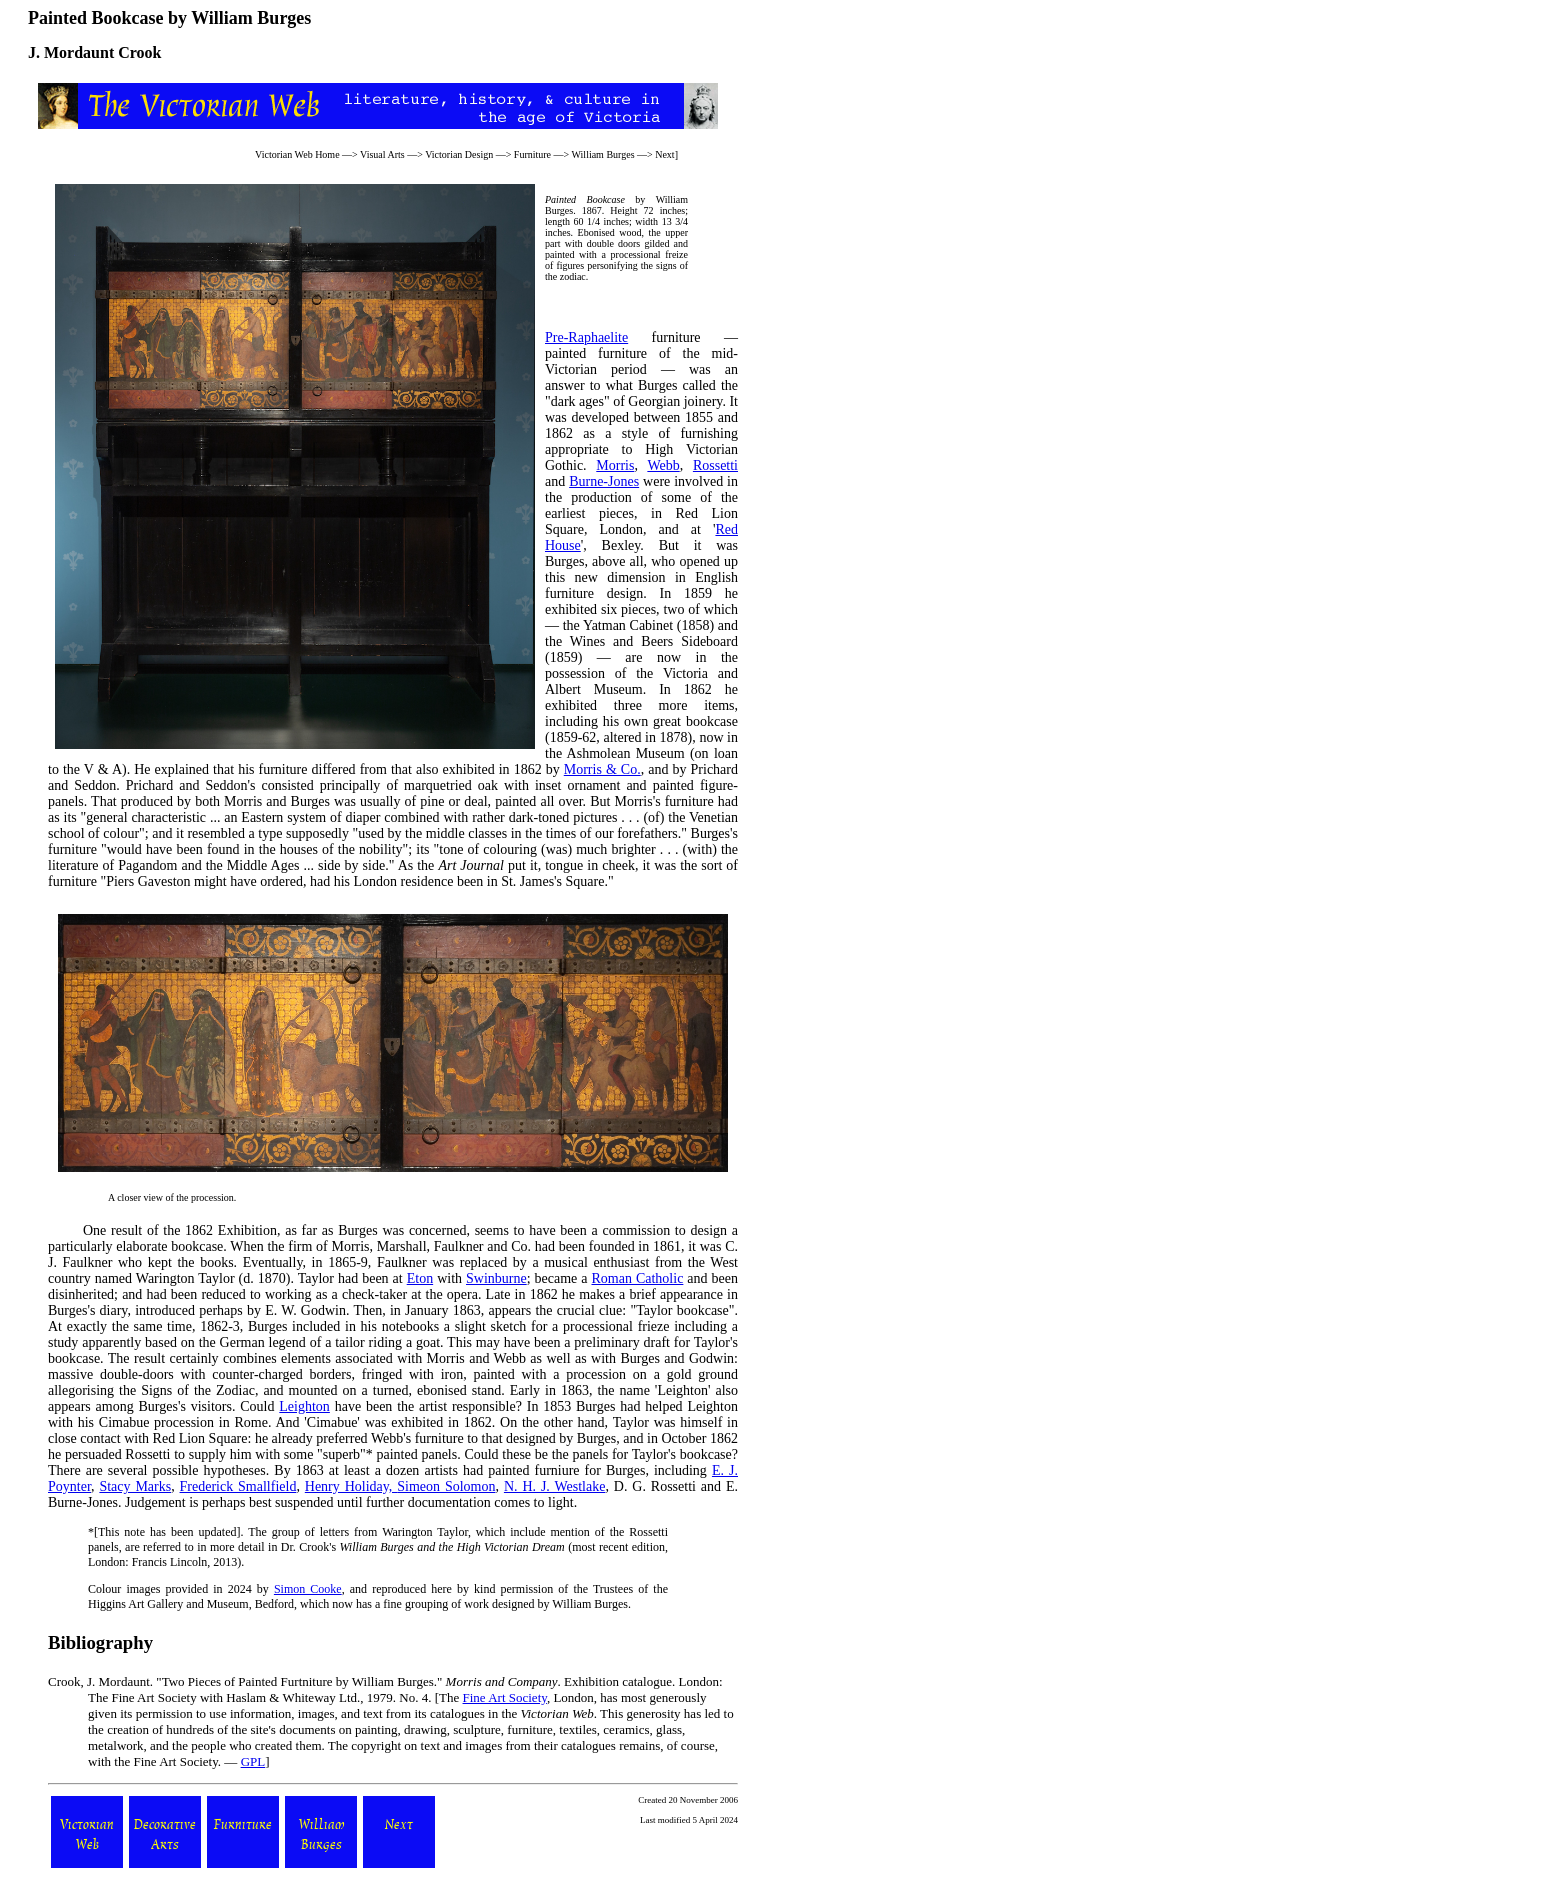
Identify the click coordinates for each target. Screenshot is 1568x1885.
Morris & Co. (602, 769)
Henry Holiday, (351, 1486)
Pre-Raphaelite (586, 337)
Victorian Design (459, 154)
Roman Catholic (638, 1278)
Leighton (304, 1406)
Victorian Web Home (297, 154)
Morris (615, 465)
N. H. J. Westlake (555, 1486)
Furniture (532, 154)
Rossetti (715, 465)
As (406, 865)
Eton (420, 1278)
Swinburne (496, 1278)
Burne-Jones (604, 481)
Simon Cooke (308, 1589)
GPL (253, 1761)
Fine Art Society (505, 1697)
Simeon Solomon (446, 1486)
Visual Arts (382, 154)
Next (664, 154)
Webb (663, 465)
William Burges (603, 154)
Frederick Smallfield (238, 1486)
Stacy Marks (135, 1486)
